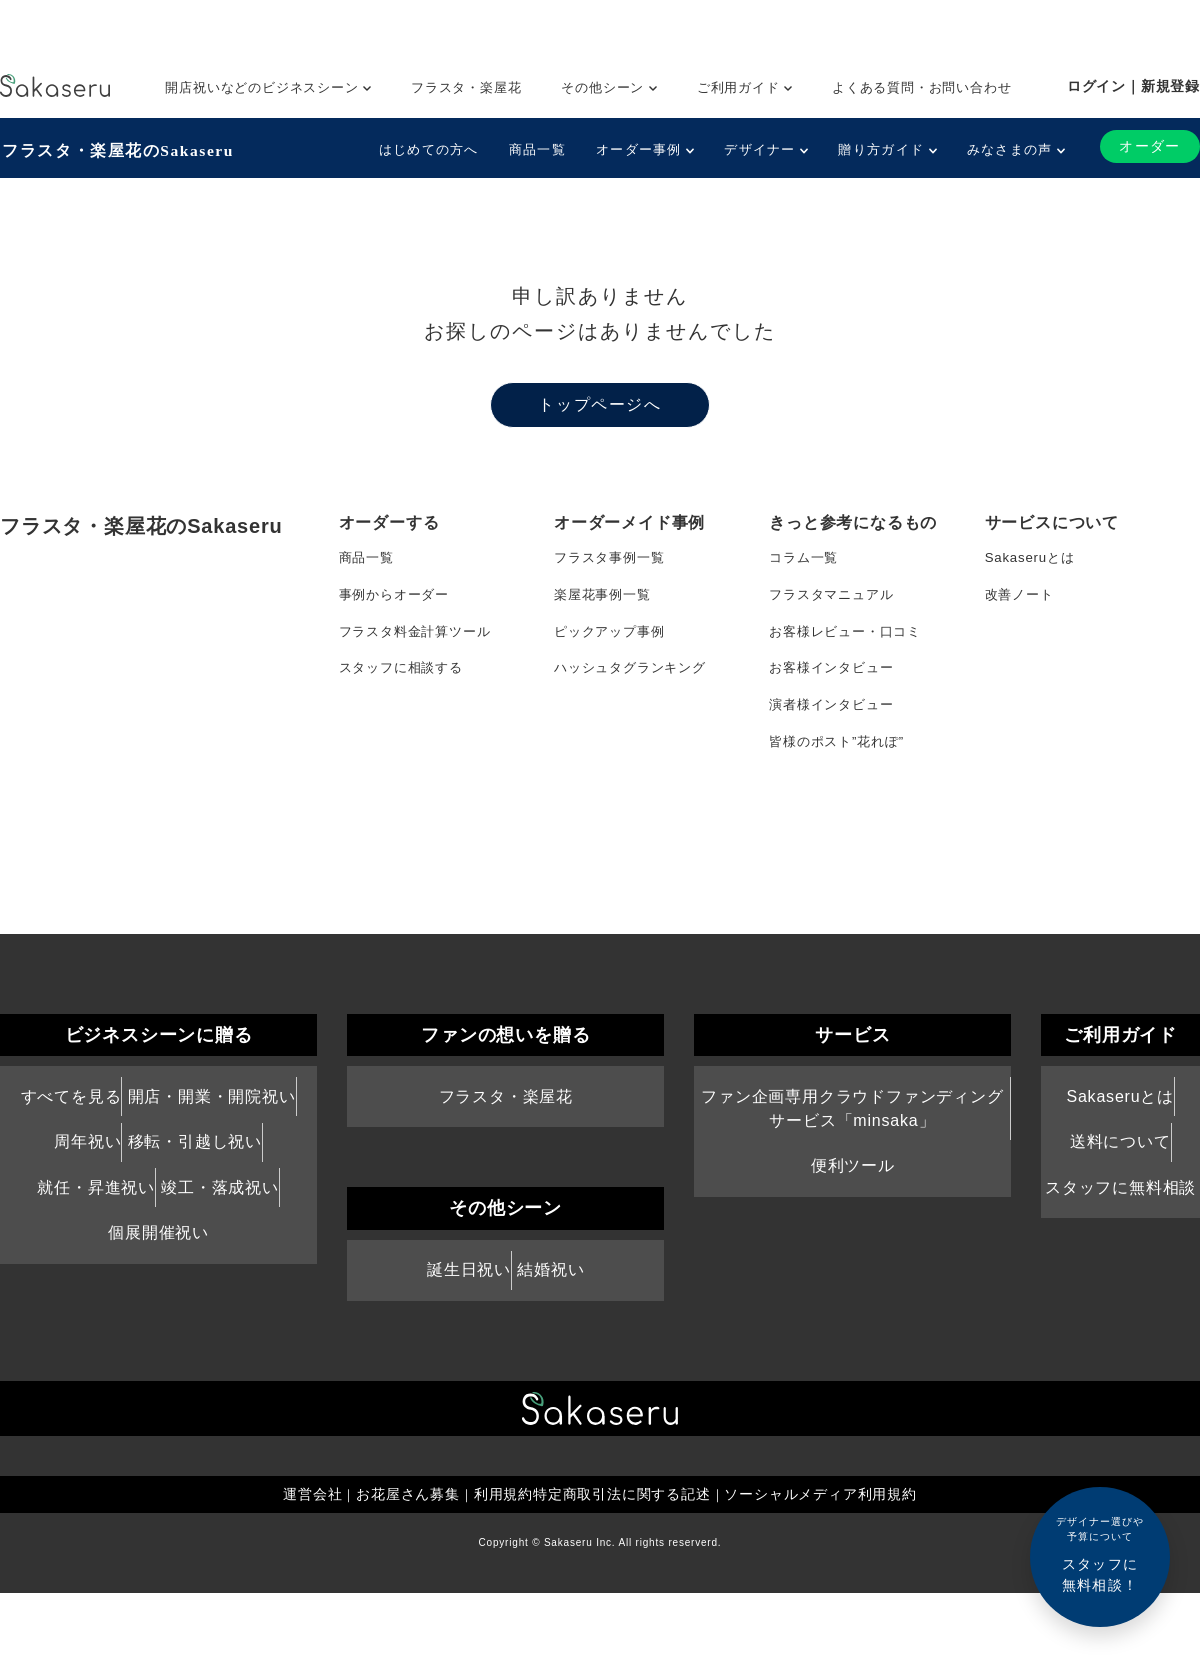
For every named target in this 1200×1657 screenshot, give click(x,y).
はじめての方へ (427, 149)
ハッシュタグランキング (635, 678)
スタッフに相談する (405, 678)
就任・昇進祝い (96, 1250)
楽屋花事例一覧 (606, 598)
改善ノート (1022, 598)
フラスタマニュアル (835, 598)
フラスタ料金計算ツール (420, 638)
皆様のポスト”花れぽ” (841, 758)
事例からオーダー (398, 598)
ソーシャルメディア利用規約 (822, 1558)
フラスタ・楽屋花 (466, 87)
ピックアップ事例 (613, 638)
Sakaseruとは (1032, 558)
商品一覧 (535, 149)
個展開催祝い (158, 1296)
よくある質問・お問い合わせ (921, 87)
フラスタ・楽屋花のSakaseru (117, 148)
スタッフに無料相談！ (1100, 1553)
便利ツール (853, 1227)
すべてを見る (71, 1157)
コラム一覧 (806, 558)
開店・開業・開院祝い (212, 1157)
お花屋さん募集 (408, 1558)
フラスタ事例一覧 (613, 558)
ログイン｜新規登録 (1133, 86)
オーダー (1149, 146)
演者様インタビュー (835, 718)
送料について (1120, 1203)
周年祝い (87, 1203)
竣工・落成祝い (220, 1250)
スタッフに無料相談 (1120, 1250)
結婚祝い (550, 1332)
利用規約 (503, 1558)
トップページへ (599, 403)
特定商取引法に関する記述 (622, 1558)
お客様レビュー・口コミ (850, 638)
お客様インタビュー (835, 678)
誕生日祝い (469, 1332)
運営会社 (311, 1558)
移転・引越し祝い (195, 1203)
